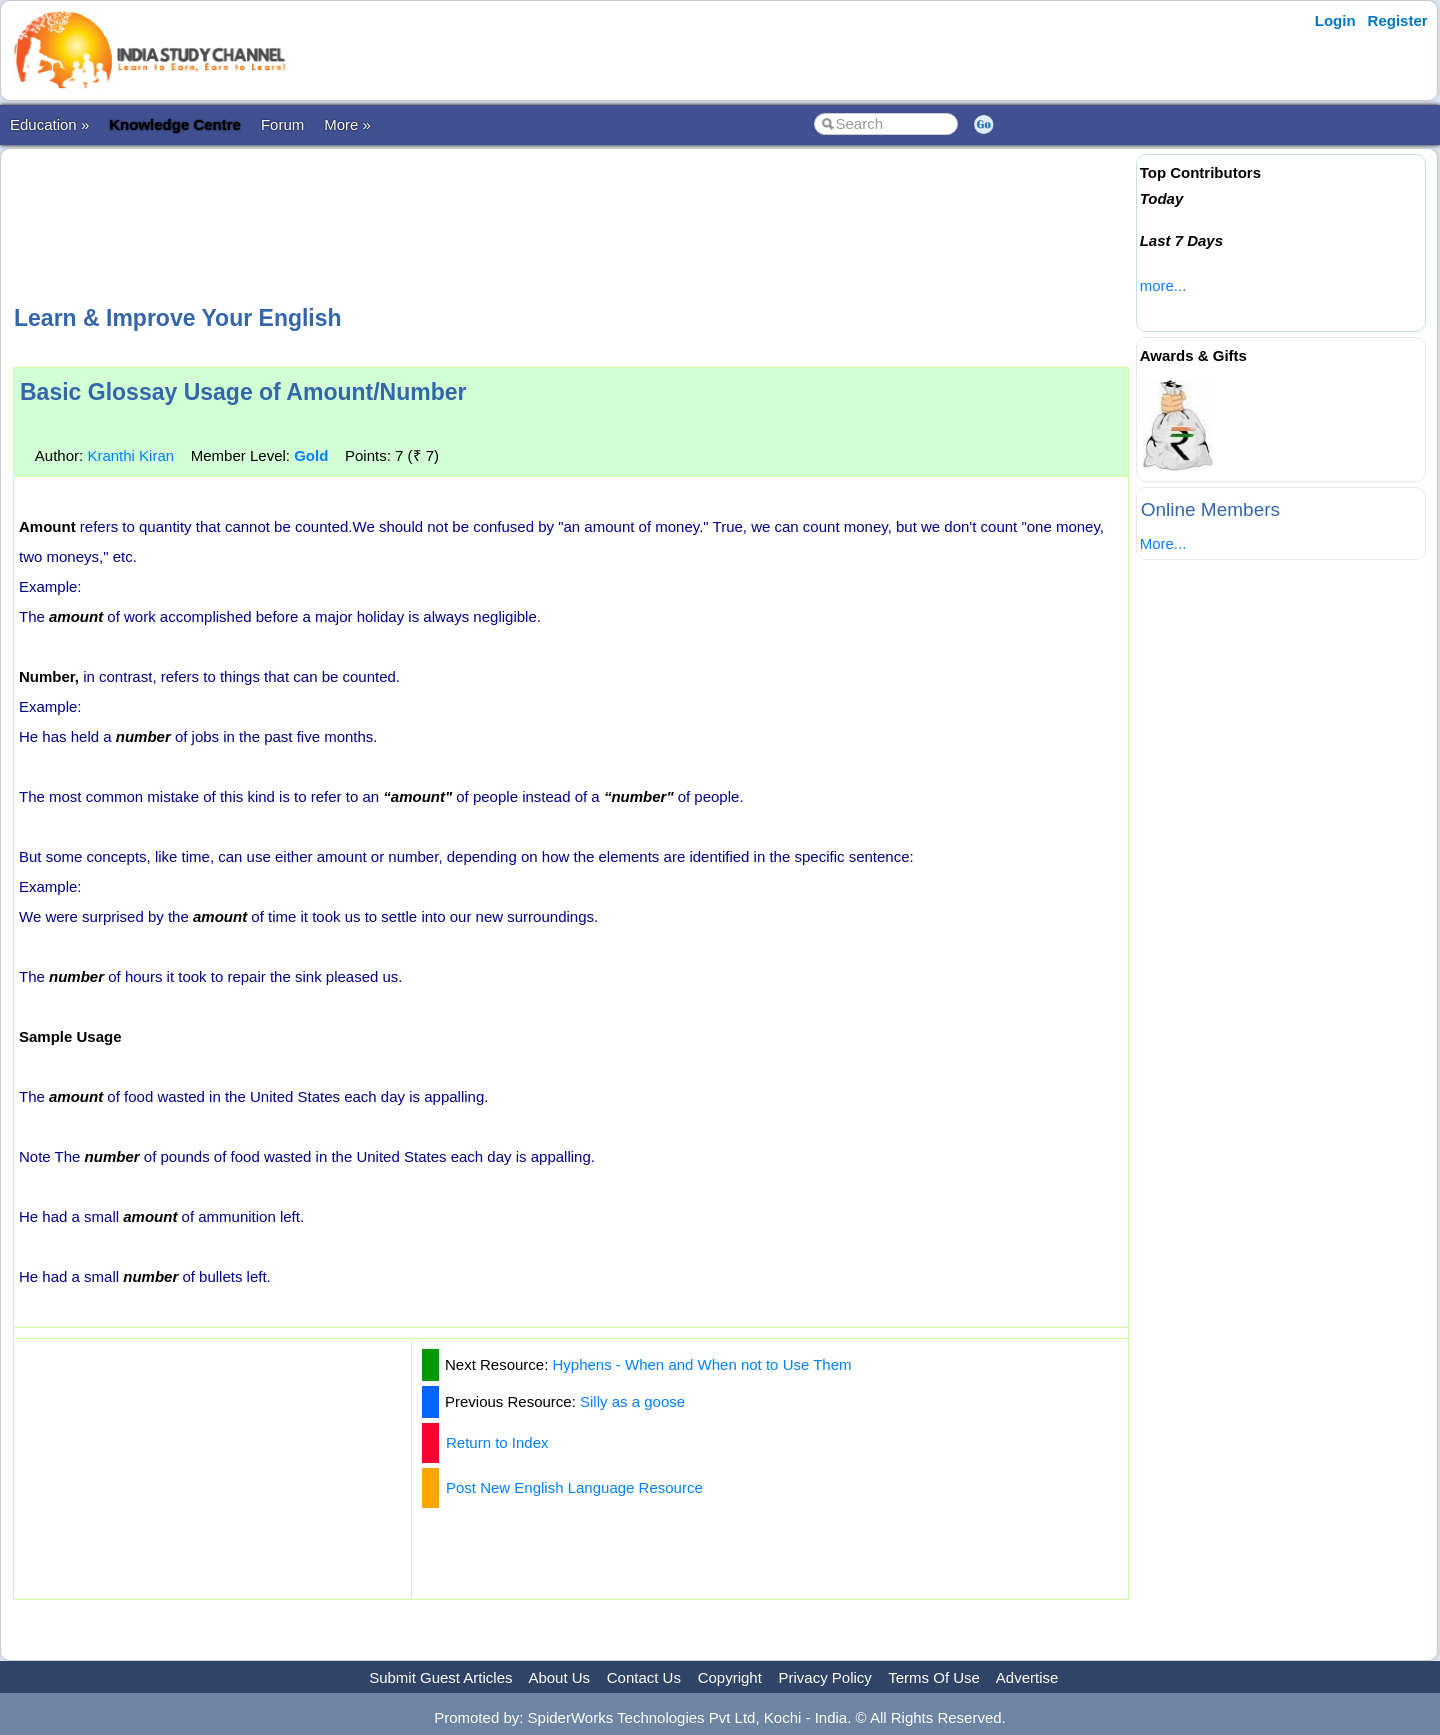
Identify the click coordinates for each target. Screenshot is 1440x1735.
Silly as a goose (632, 1401)
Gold (311, 455)
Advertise (1027, 1677)
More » (347, 124)
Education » (49, 124)
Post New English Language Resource (574, 1487)
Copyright (730, 1677)
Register (1398, 20)
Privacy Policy (825, 1677)
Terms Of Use (934, 1677)
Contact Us (644, 1677)
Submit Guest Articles (440, 1677)
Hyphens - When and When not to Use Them (702, 1364)
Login (1335, 20)
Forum (282, 124)
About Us (559, 1677)
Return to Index (497, 1442)
